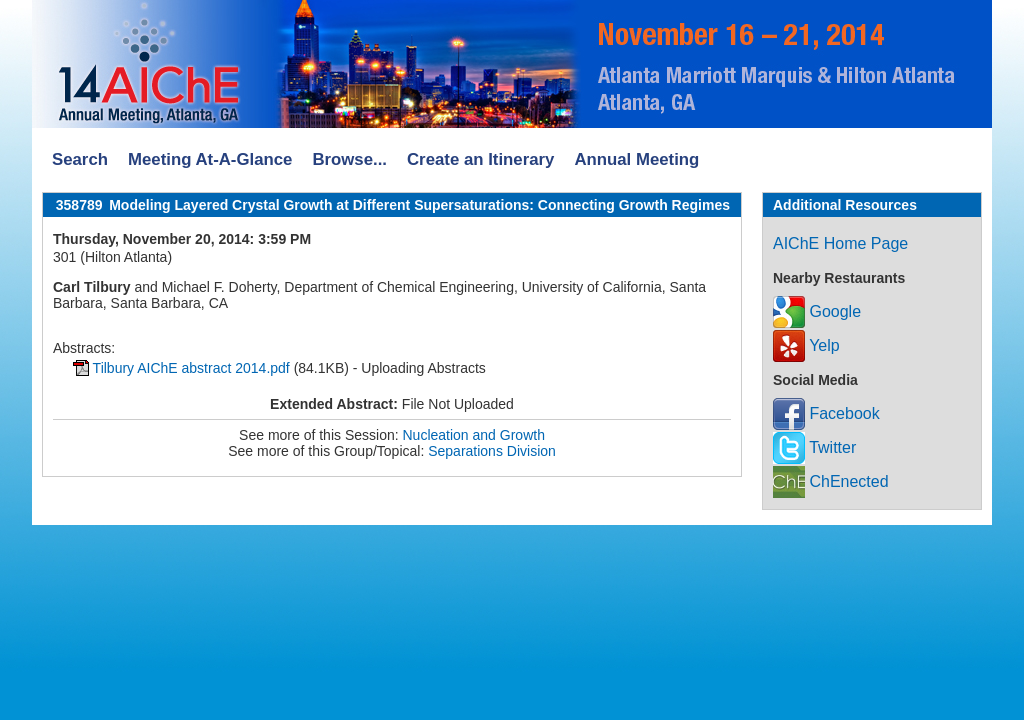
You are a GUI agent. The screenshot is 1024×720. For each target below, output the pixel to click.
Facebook (826, 413)
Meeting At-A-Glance (210, 159)
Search (80, 159)
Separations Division (492, 451)
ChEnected (831, 481)
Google (817, 311)
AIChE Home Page (840, 243)
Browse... (349, 159)
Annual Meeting (636, 159)
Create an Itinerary (480, 159)
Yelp (806, 345)
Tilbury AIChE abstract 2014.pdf (191, 368)
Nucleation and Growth (474, 435)
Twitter (814, 447)
